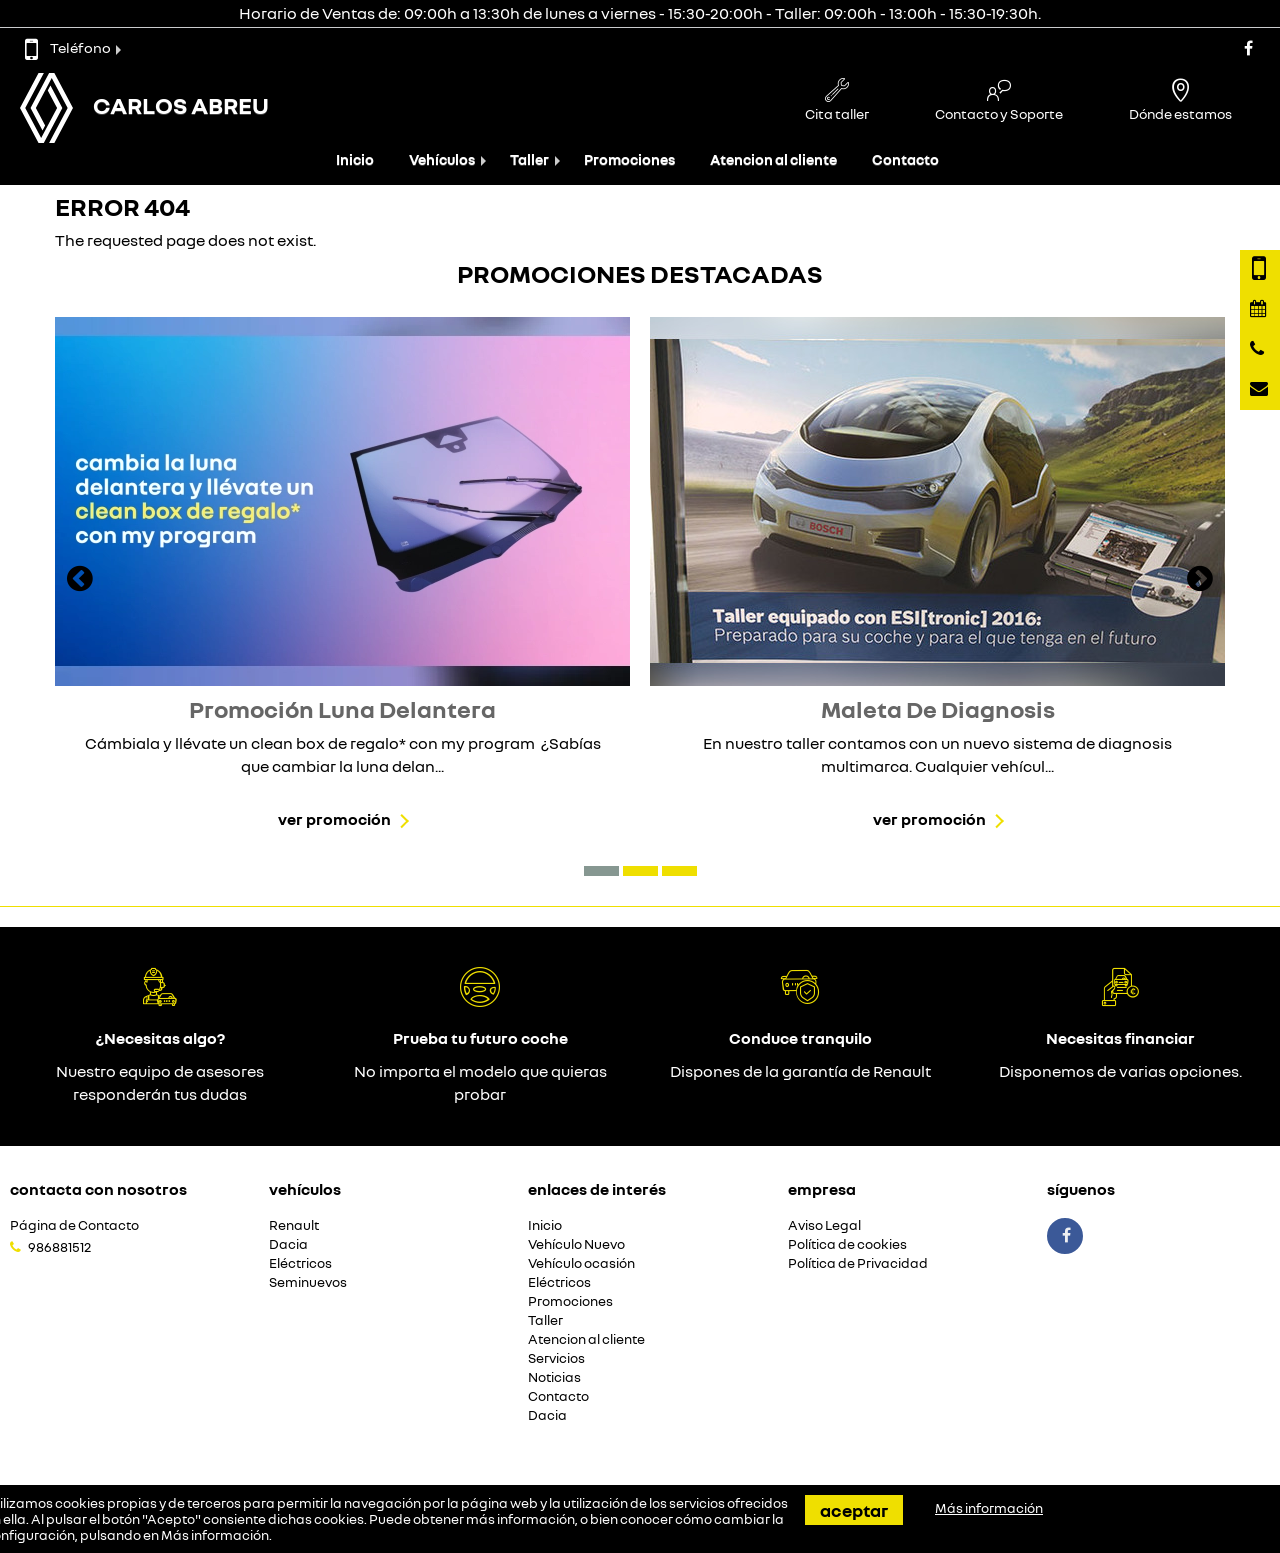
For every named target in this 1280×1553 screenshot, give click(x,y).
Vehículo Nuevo (576, 1244)
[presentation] (80, 581)
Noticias (554, 1377)
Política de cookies (847, 1244)
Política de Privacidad (858, 1263)
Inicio (355, 159)
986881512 (59, 1247)
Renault (294, 1225)
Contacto (905, 159)
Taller (529, 159)
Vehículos (442, 159)
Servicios (556, 1358)
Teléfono (68, 47)
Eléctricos (300, 1263)
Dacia (288, 1244)
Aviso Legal (824, 1225)
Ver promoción (334, 819)
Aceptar (854, 1510)
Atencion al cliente (773, 159)
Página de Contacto (74, 1225)
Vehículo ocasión (581, 1263)
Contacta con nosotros (98, 1189)
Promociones (629, 159)
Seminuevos (308, 1282)
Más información (215, 1535)
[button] (601, 871)
